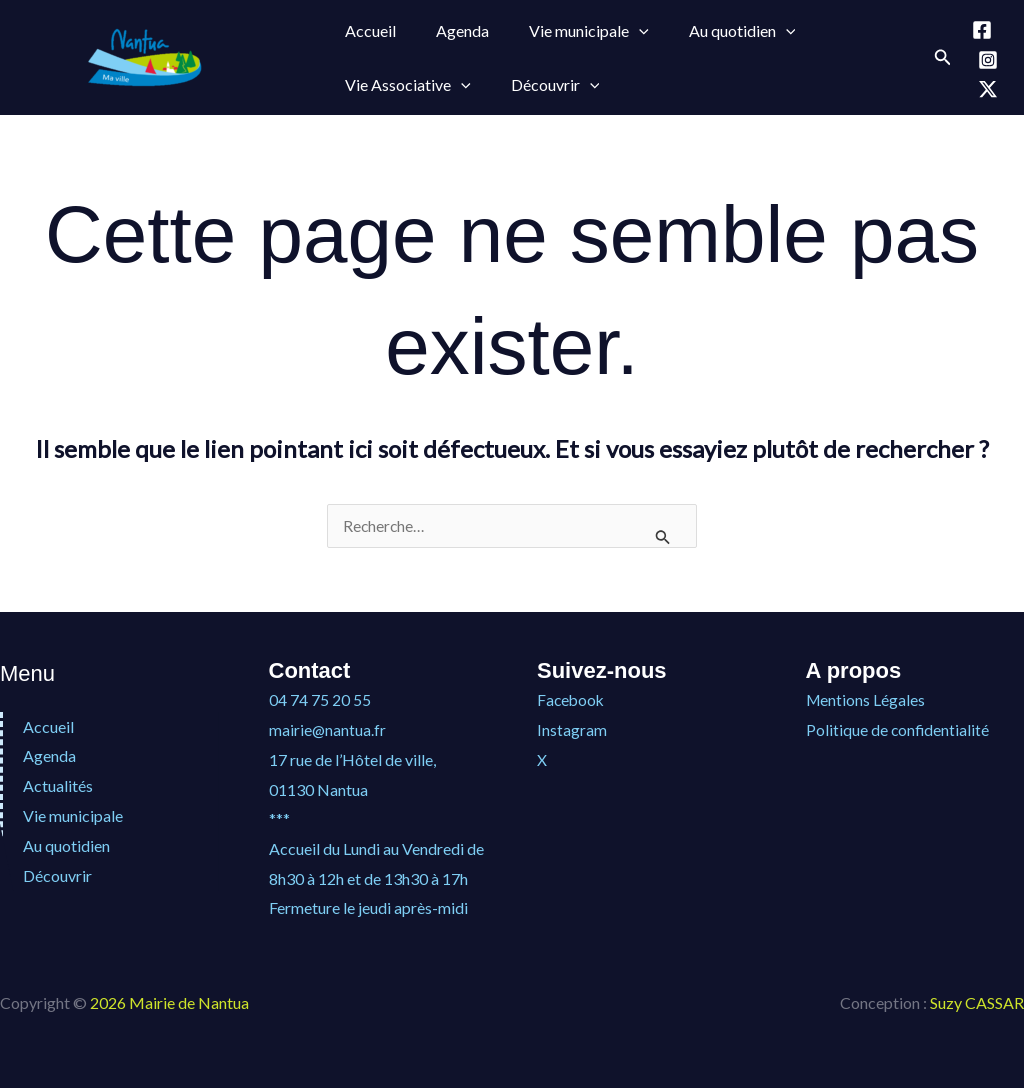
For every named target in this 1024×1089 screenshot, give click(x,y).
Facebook (572, 700)
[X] (988, 89)
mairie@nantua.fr (328, 730)
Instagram (572, 730)
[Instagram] (988, 60)
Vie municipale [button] (569, 31)
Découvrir (57, 875)
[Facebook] (982, 30)
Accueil (366, 30)
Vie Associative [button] (404, 85)
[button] (619, 31)
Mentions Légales (866, 700)
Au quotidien (66, 845)
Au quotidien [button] (714, 31)
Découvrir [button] (543, 85)
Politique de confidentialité (898, 730)
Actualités (58, 786)
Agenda (450, 30)
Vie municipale (73, 816)
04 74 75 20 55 (320, 700)
